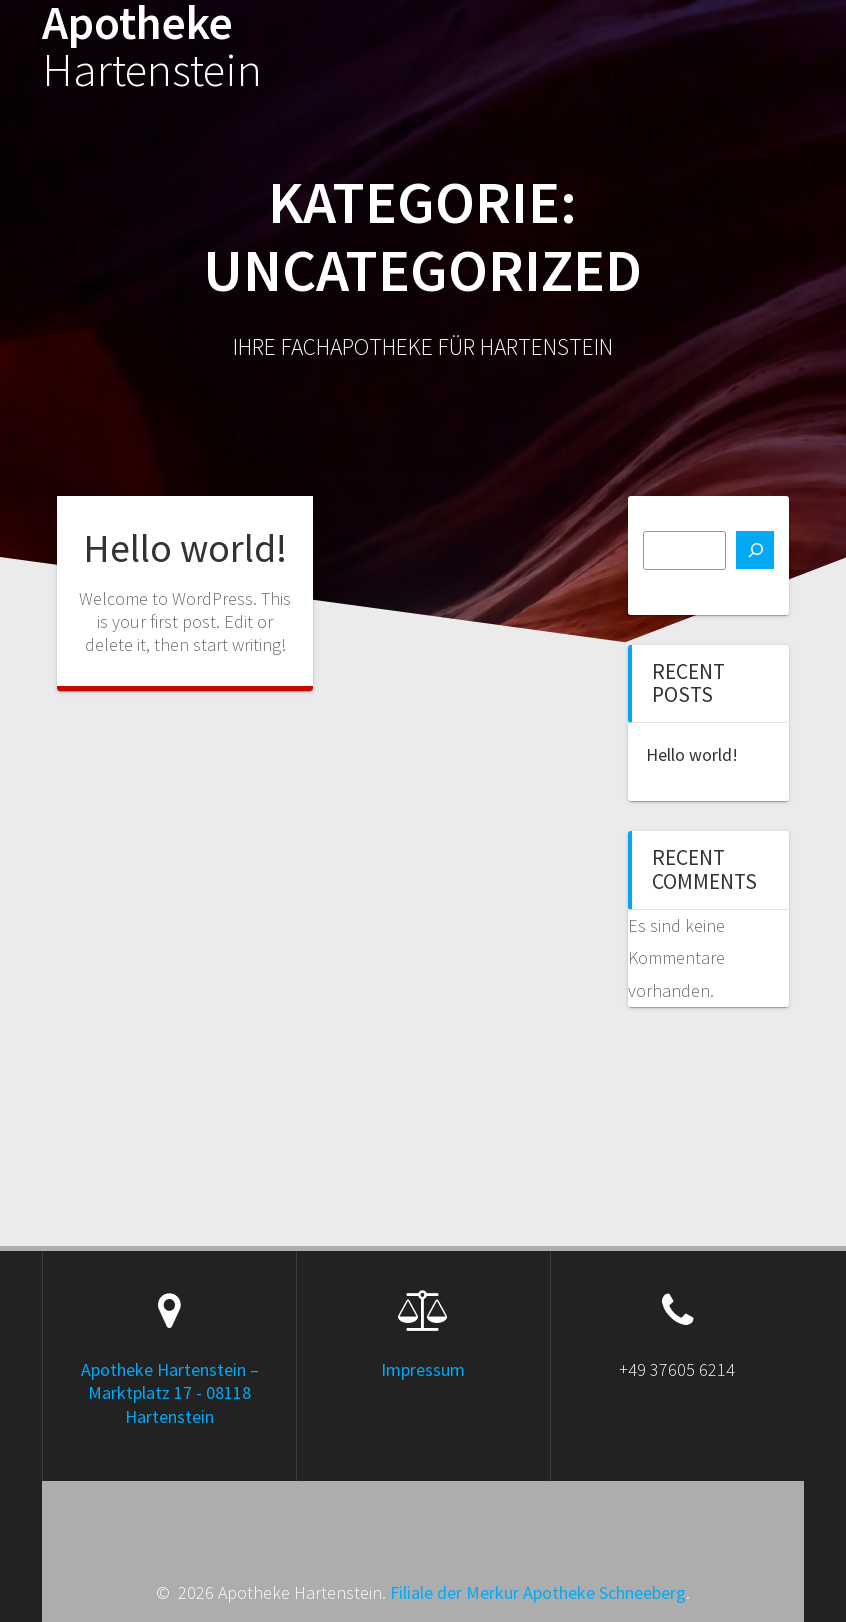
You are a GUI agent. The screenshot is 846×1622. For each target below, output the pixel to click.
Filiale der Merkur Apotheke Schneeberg (538, 1592)
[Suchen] (755, 550)
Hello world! (185, 548)
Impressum (423, 1369)
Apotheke (152, 47)
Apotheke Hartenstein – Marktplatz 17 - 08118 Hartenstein (170, 1393)
